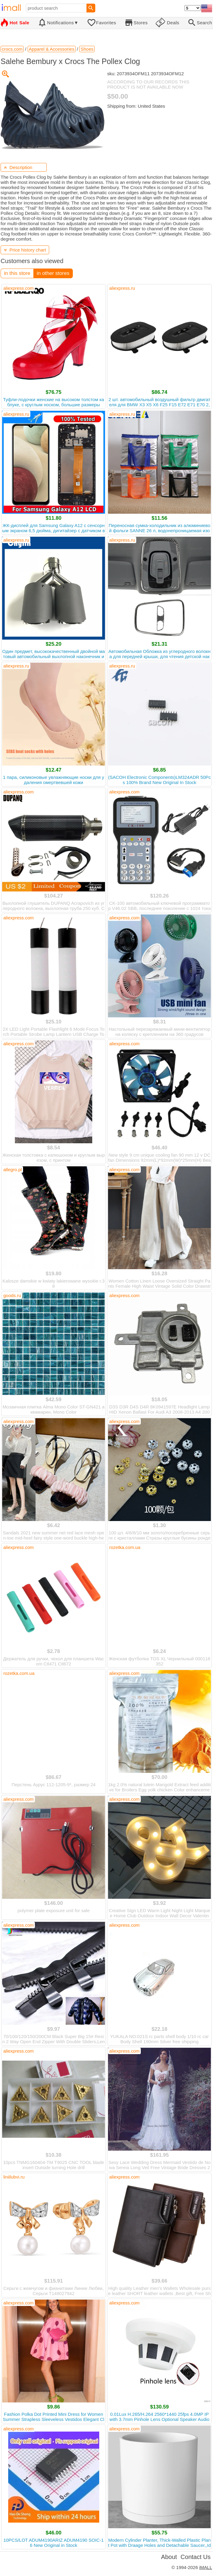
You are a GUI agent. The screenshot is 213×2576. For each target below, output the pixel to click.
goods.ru (12, 1295)
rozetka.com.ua (124, 1547)
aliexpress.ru (122, 288)
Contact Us (196, 2557)
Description (18, 167)
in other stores (53, 273)
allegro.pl (12, 1169)
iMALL (205, 2567)
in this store (17, 273)
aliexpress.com (18, 288)
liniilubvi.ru (14, 2176)
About (169, 2557)
